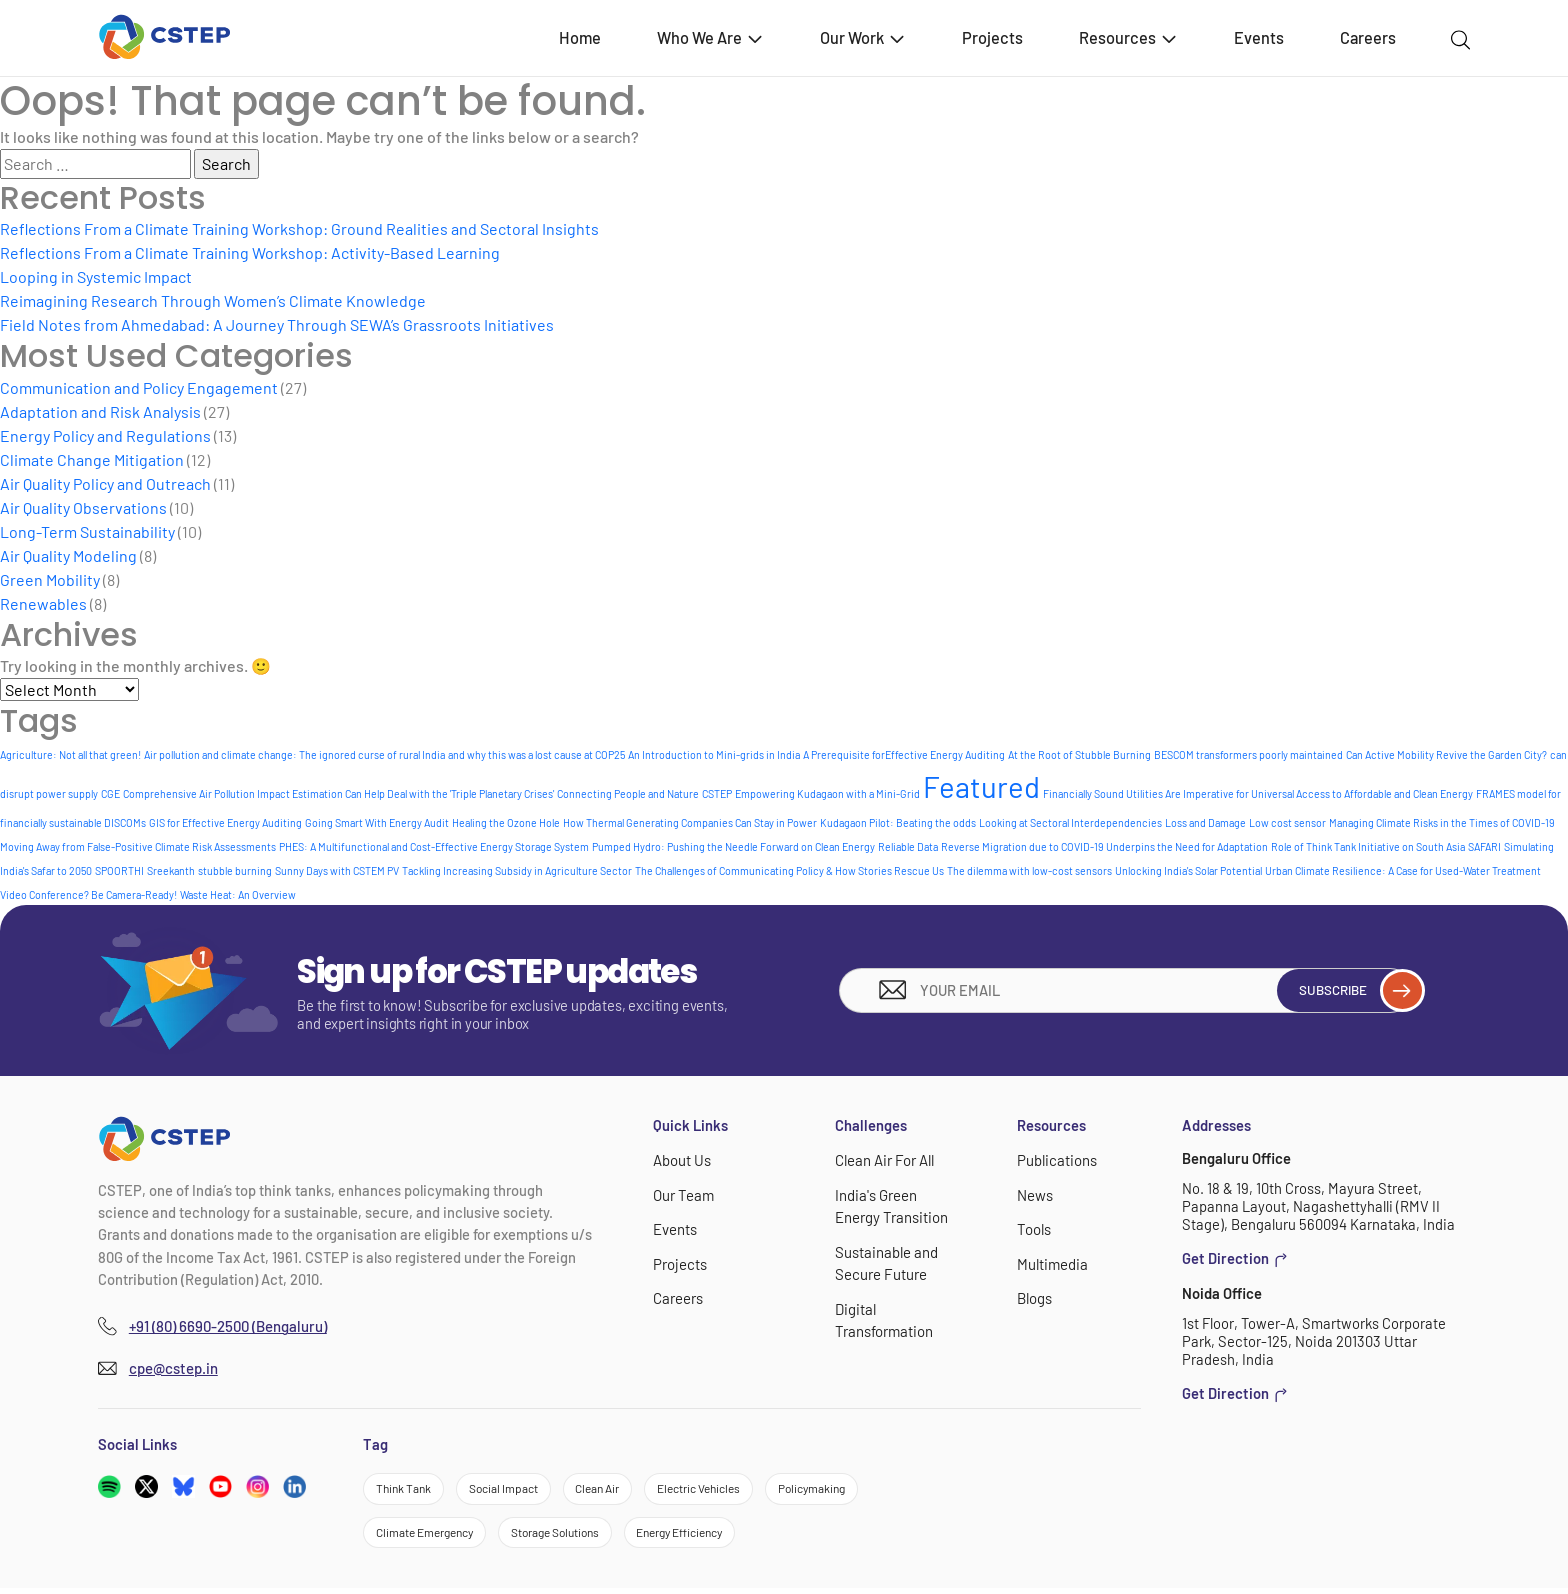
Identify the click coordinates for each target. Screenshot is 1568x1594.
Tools (1033, 1228)
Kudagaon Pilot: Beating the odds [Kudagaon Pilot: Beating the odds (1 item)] (898, 822)
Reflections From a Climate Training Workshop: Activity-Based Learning (250, 252)
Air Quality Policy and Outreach (105, 483)
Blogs (1034, 1297)
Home (580, 37)
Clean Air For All (884, 1160)
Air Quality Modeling (68, 555)
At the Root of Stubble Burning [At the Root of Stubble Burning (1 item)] (1079, 754)
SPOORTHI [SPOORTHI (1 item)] (119, 870)
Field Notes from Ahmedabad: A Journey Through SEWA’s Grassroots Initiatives (277, 324)
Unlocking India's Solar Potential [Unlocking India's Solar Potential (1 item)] (1188, 870)
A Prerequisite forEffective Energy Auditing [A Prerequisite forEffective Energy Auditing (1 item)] (904, 754)
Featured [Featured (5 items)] (981, 786)
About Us (682, 1160)
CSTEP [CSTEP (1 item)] (717, 793)
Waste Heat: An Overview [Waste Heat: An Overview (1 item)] (238, 894)
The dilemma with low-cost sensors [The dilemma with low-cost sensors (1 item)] (1029, 870)
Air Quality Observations (83, 507)
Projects (992, 37)
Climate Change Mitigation (92, 459)
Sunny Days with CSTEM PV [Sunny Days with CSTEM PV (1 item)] (337, 870)
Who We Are (711, 37)
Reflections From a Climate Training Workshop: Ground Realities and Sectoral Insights (299, 228)
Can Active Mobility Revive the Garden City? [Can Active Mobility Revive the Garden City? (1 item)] (1446, 754)
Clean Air (622, 1489)
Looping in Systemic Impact (96, 276)
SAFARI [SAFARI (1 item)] (1484, 846)
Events (1259, 37)
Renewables (43, 603)
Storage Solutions (580, 1536)
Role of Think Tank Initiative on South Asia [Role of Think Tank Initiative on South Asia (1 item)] (1368, 846)
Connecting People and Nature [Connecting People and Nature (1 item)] (628, 793)
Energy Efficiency (721, 1536)
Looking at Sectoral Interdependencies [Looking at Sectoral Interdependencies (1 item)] (1070, 822)
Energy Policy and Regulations (105, 435)
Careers (1368, 37)
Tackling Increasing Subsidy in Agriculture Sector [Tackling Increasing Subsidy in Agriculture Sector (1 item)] (517, 870)
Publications (1057, 1160)
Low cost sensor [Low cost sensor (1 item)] (1287, 822)
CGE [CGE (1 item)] (110, 793)
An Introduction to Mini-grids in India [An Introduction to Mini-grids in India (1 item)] (714, 754)
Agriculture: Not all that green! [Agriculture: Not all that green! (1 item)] (70, 754)
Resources (1129, 37)
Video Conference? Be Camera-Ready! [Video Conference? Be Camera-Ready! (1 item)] (88, 894)
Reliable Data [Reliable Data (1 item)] (908, 846)
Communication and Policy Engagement (139, 387)
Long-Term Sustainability (87, 531)
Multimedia (1052, 1263)
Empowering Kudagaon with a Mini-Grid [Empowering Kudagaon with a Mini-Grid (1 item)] (827, 793)
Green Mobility (50, 579)
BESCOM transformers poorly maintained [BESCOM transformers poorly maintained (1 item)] (1248, 754)
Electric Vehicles (735, 1489)
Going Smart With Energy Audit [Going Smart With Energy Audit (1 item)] (377, 822)
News (1035, 1194)
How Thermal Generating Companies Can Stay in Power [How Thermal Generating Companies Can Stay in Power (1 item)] (690, 822)
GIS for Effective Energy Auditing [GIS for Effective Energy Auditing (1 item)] (225, 822)
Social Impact (518, 1489)
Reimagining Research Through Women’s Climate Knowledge (213, 300)
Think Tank (408, 1489)
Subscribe (1349, 990)
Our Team (683, 1194)
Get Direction (1235, 1258)
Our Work (863, 37)
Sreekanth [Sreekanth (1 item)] (171, 870)
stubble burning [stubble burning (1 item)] (235, 870)
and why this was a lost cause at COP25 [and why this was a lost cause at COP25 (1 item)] (536, 754)
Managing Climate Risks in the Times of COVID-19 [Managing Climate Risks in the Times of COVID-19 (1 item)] (1442, 822)
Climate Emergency (433, 1536)
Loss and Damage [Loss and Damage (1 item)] (1205, 822)
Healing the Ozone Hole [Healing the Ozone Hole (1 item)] (506, 822)
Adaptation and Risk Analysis (100, 411)
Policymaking (862, 1489)
